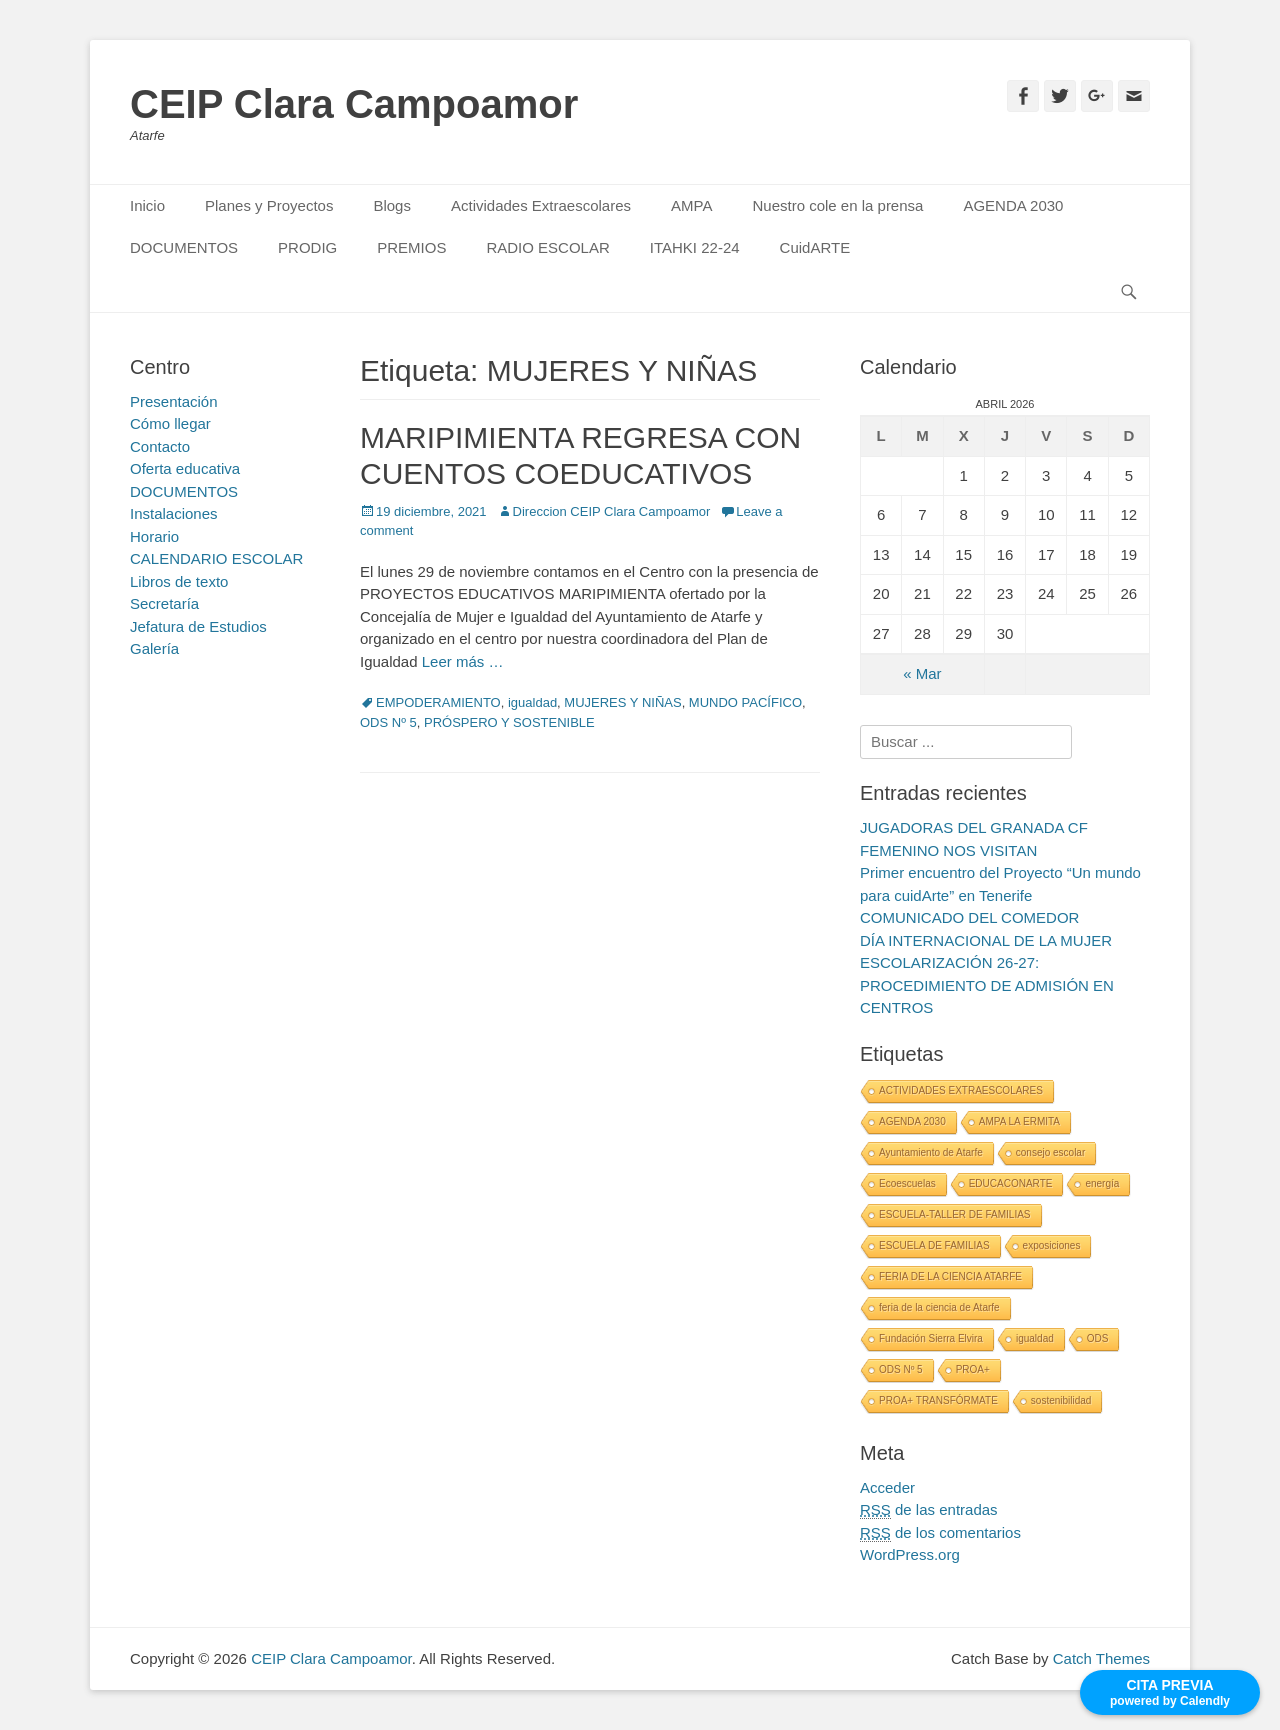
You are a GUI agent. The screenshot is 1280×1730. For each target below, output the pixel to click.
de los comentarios (940, 1533)
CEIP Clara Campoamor (354, 104)
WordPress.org (910, 1554)
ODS (1098, 1338)
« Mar (922, 673)
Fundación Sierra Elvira (931, 1338)
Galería (154, 648)
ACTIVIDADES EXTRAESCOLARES (961, 1090)
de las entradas (929, 1510)
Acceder (887, 1487)
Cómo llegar (170, 423)
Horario (154, 536)
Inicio (147, 205)
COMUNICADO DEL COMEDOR (969, 917)
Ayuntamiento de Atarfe (931, 1152)
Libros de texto (179, 581)
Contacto (160, 446)
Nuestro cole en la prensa (837, 205)
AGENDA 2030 (1013, 205)
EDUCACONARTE (1011, 1183)
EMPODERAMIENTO (438, 702)
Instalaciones (174, 513)
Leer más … (463, 661)
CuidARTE (815, 247)
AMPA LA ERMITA (1019, 1121)
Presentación (174, 401)
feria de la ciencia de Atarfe (939, 1307)
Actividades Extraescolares (541, 205)
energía (1102, 1183)
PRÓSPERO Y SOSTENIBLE (509, 722)
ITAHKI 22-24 (695, 247)
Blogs (392, 205)
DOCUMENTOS (184, 247)
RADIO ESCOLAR (547, 247)
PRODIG (307, 247)
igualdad (532, 702)
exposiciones (1052, 1245)
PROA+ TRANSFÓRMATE (938, 1400)
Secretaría (164, 603)
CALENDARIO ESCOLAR (216, 558)
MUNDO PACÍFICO (745, 702)
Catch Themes (1101, 1658)
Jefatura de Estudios (198, 626)
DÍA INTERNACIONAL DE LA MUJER (986, 940)
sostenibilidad (1061, 1400)
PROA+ (973, 1369)
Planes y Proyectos (269, 205)
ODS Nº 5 (388, 722)
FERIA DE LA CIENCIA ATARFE (950, 1276)
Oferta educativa (185, 468)
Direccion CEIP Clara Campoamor (612, 511)
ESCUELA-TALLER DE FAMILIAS (955, 1214)
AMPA (691, 205)
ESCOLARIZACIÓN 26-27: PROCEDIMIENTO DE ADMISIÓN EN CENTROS (987, 985)
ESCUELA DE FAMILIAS (934, 1245)
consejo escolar (1050, 1152)
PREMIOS (411, 247)
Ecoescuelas (907, 1183)
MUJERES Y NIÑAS (622, 702)
